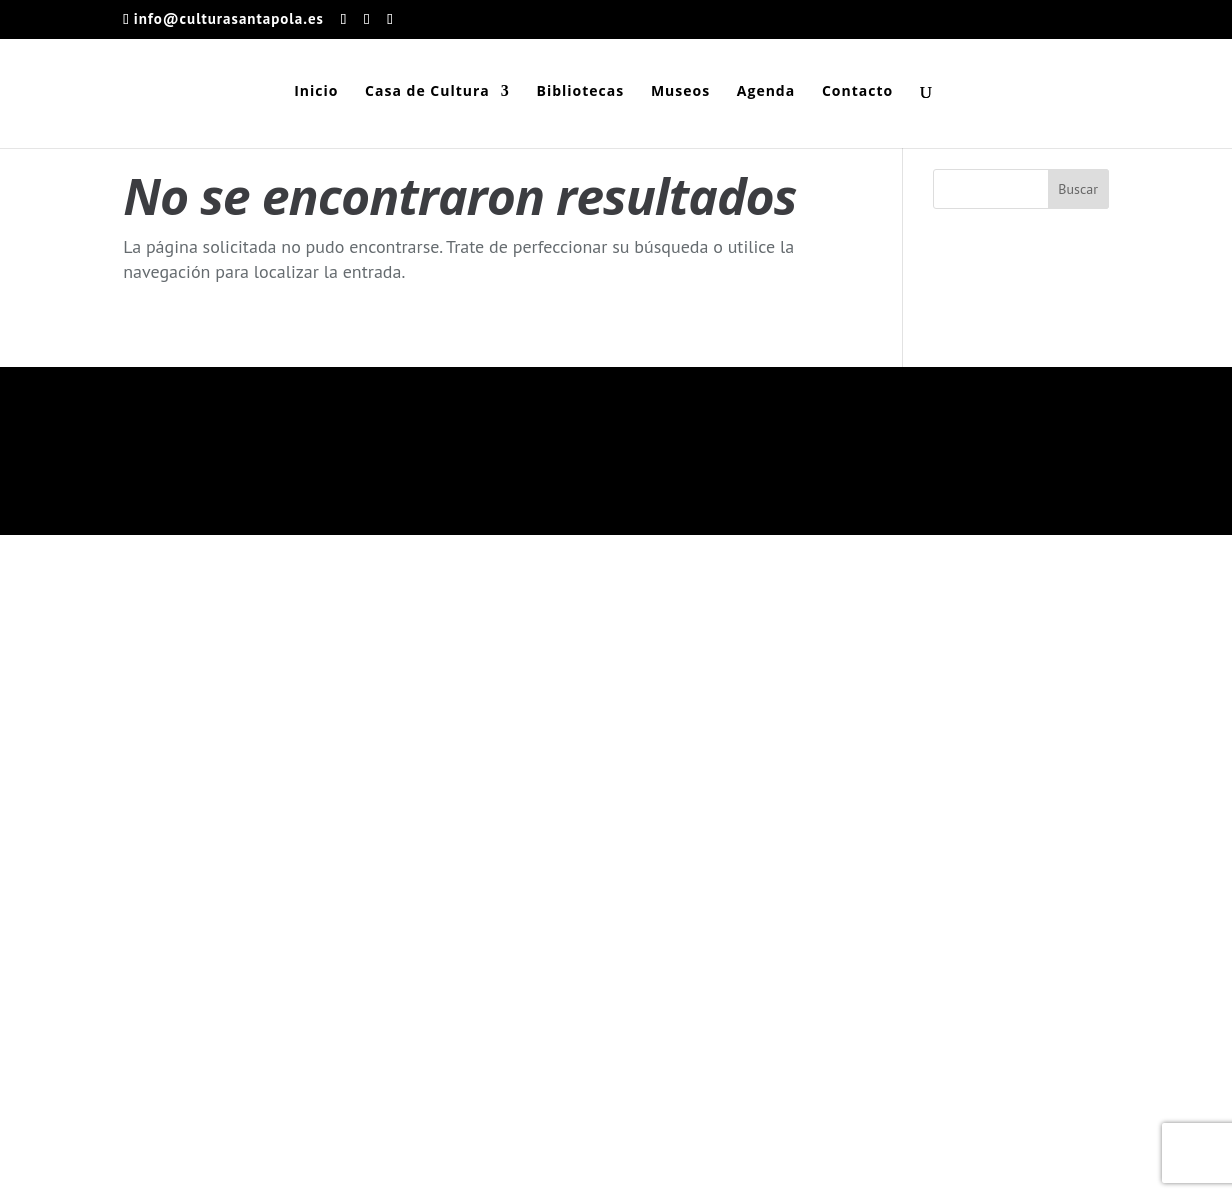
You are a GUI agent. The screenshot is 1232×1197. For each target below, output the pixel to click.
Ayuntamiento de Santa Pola (381, 1169)
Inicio (316, 92)
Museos (680, 92)
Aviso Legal (962, 761)
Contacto (857, 92)
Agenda (766, 92)
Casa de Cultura (427, 92)
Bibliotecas (580, 92)
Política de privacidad (1043, 731)
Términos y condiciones (887, 731)
